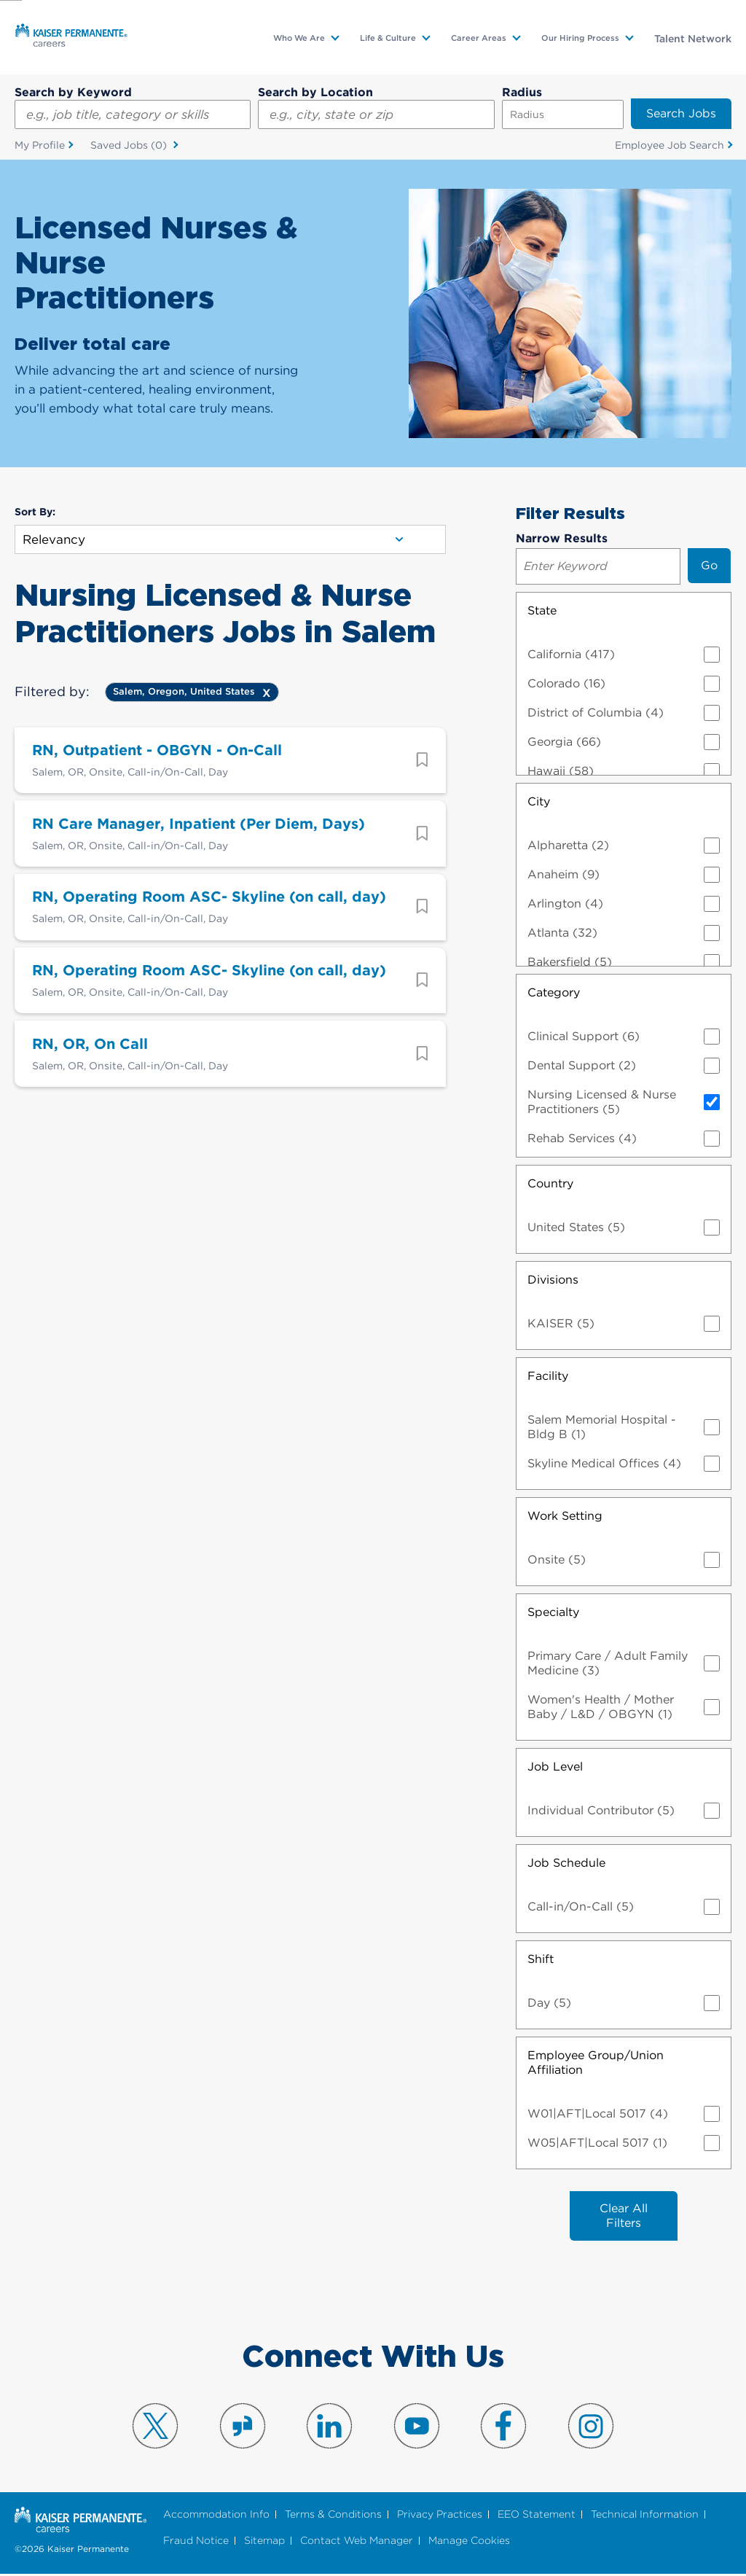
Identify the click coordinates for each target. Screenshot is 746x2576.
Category (553, 992)
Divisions (552, 1280)
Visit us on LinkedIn (329, 2427)
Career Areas (478, 38)
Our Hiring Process (580, 38)
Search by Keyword (73, 92)
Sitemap (264, 2542)
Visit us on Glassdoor (242, 2427)
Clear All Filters (624, 2216)
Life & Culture (388, 38)
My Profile (40, 145)
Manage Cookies (469, 2542)
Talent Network (692, 38)
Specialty (553, 1612)
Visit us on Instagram (591, 2427)
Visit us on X (155, 2427)
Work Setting (564, 1516)
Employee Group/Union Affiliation (595, 2062)
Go (709, 565)
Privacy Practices (439, 2516)
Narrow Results (562, 538)
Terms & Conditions (333, 2516)
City (538, 801)
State (542, 610)
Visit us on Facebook (503, 2427)
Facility (547, 1376)
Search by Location (315, 92)
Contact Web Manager (356, 2542)
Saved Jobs (130, 145)
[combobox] (376, 114)
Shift (540, 1959)
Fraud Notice (196, 2542)
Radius (522, 92)
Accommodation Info (216, 2516)
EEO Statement (537, 2516)
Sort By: (35, 512)
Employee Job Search (669, 145)
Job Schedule (566, 1863)
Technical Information (645, 2516)
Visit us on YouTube (417, 2427)
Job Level (555, 1766)
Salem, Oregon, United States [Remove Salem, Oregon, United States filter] (184, 692)
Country (550, 1183)
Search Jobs (681, 113)
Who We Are (299, 38)
